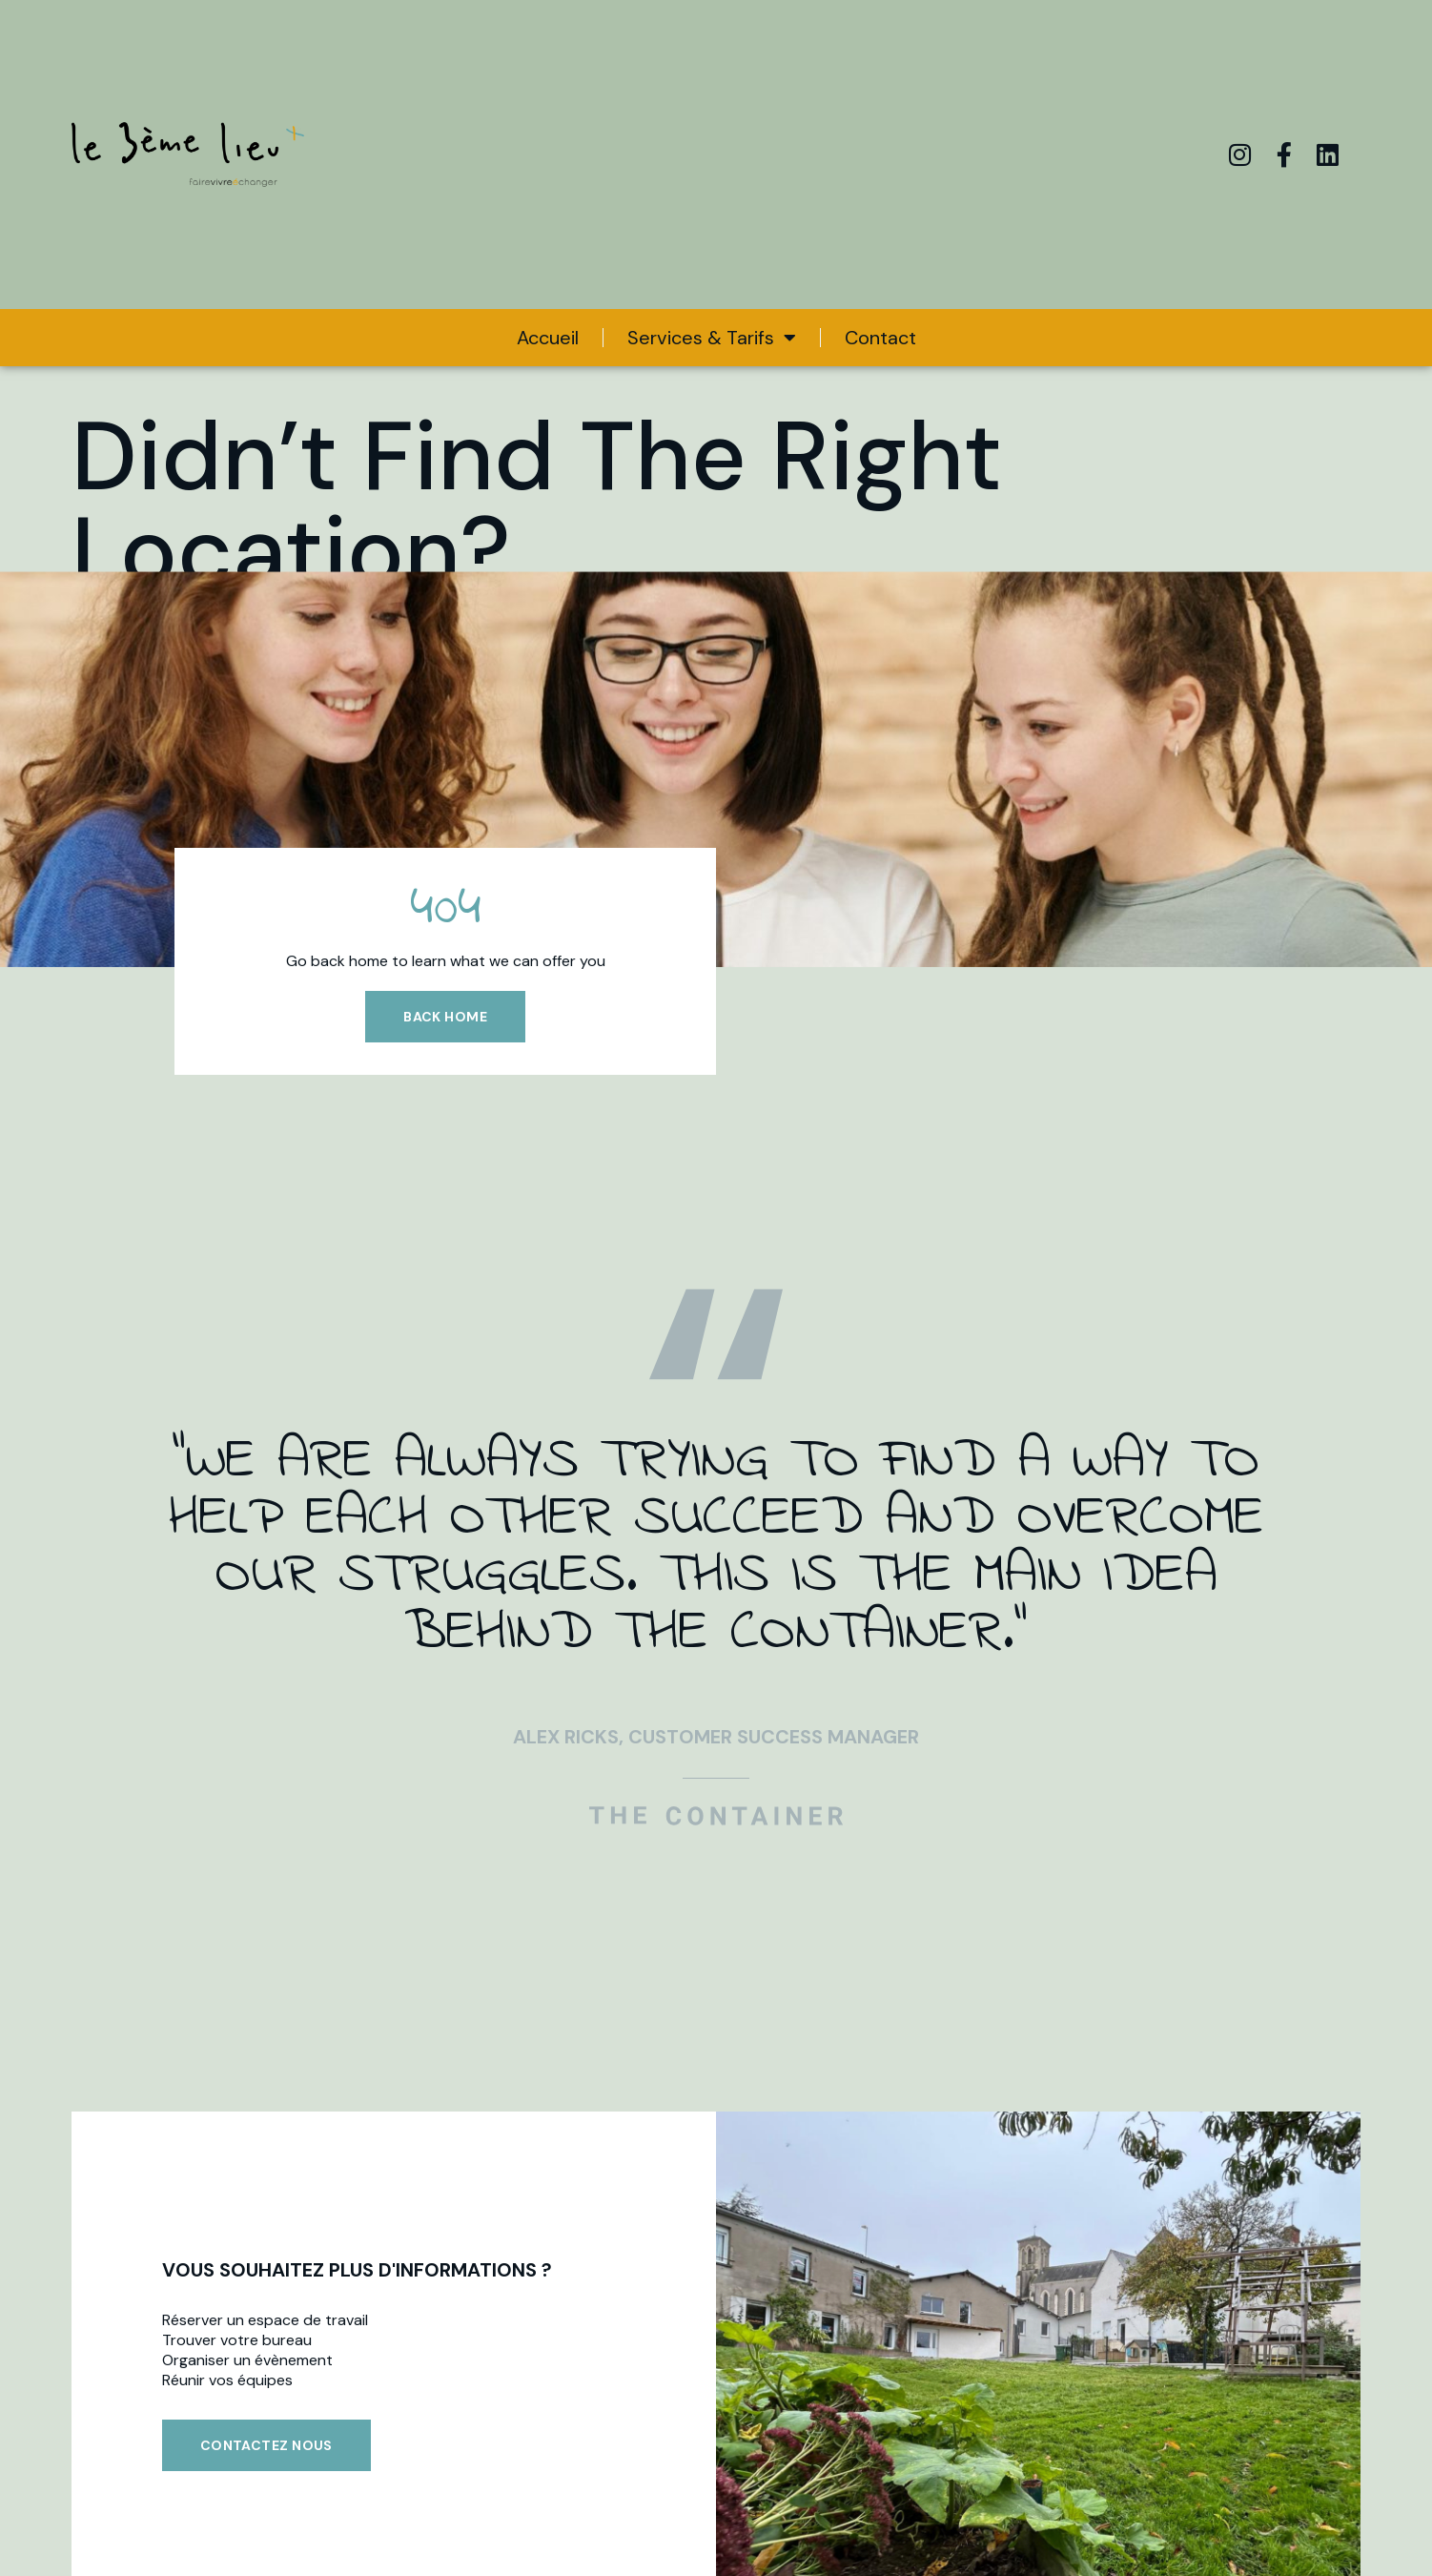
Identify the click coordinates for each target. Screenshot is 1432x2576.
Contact (880, 337)
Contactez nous (266, 2445)
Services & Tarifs (711, 337)
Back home (445, 1016)
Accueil (548, 337)
